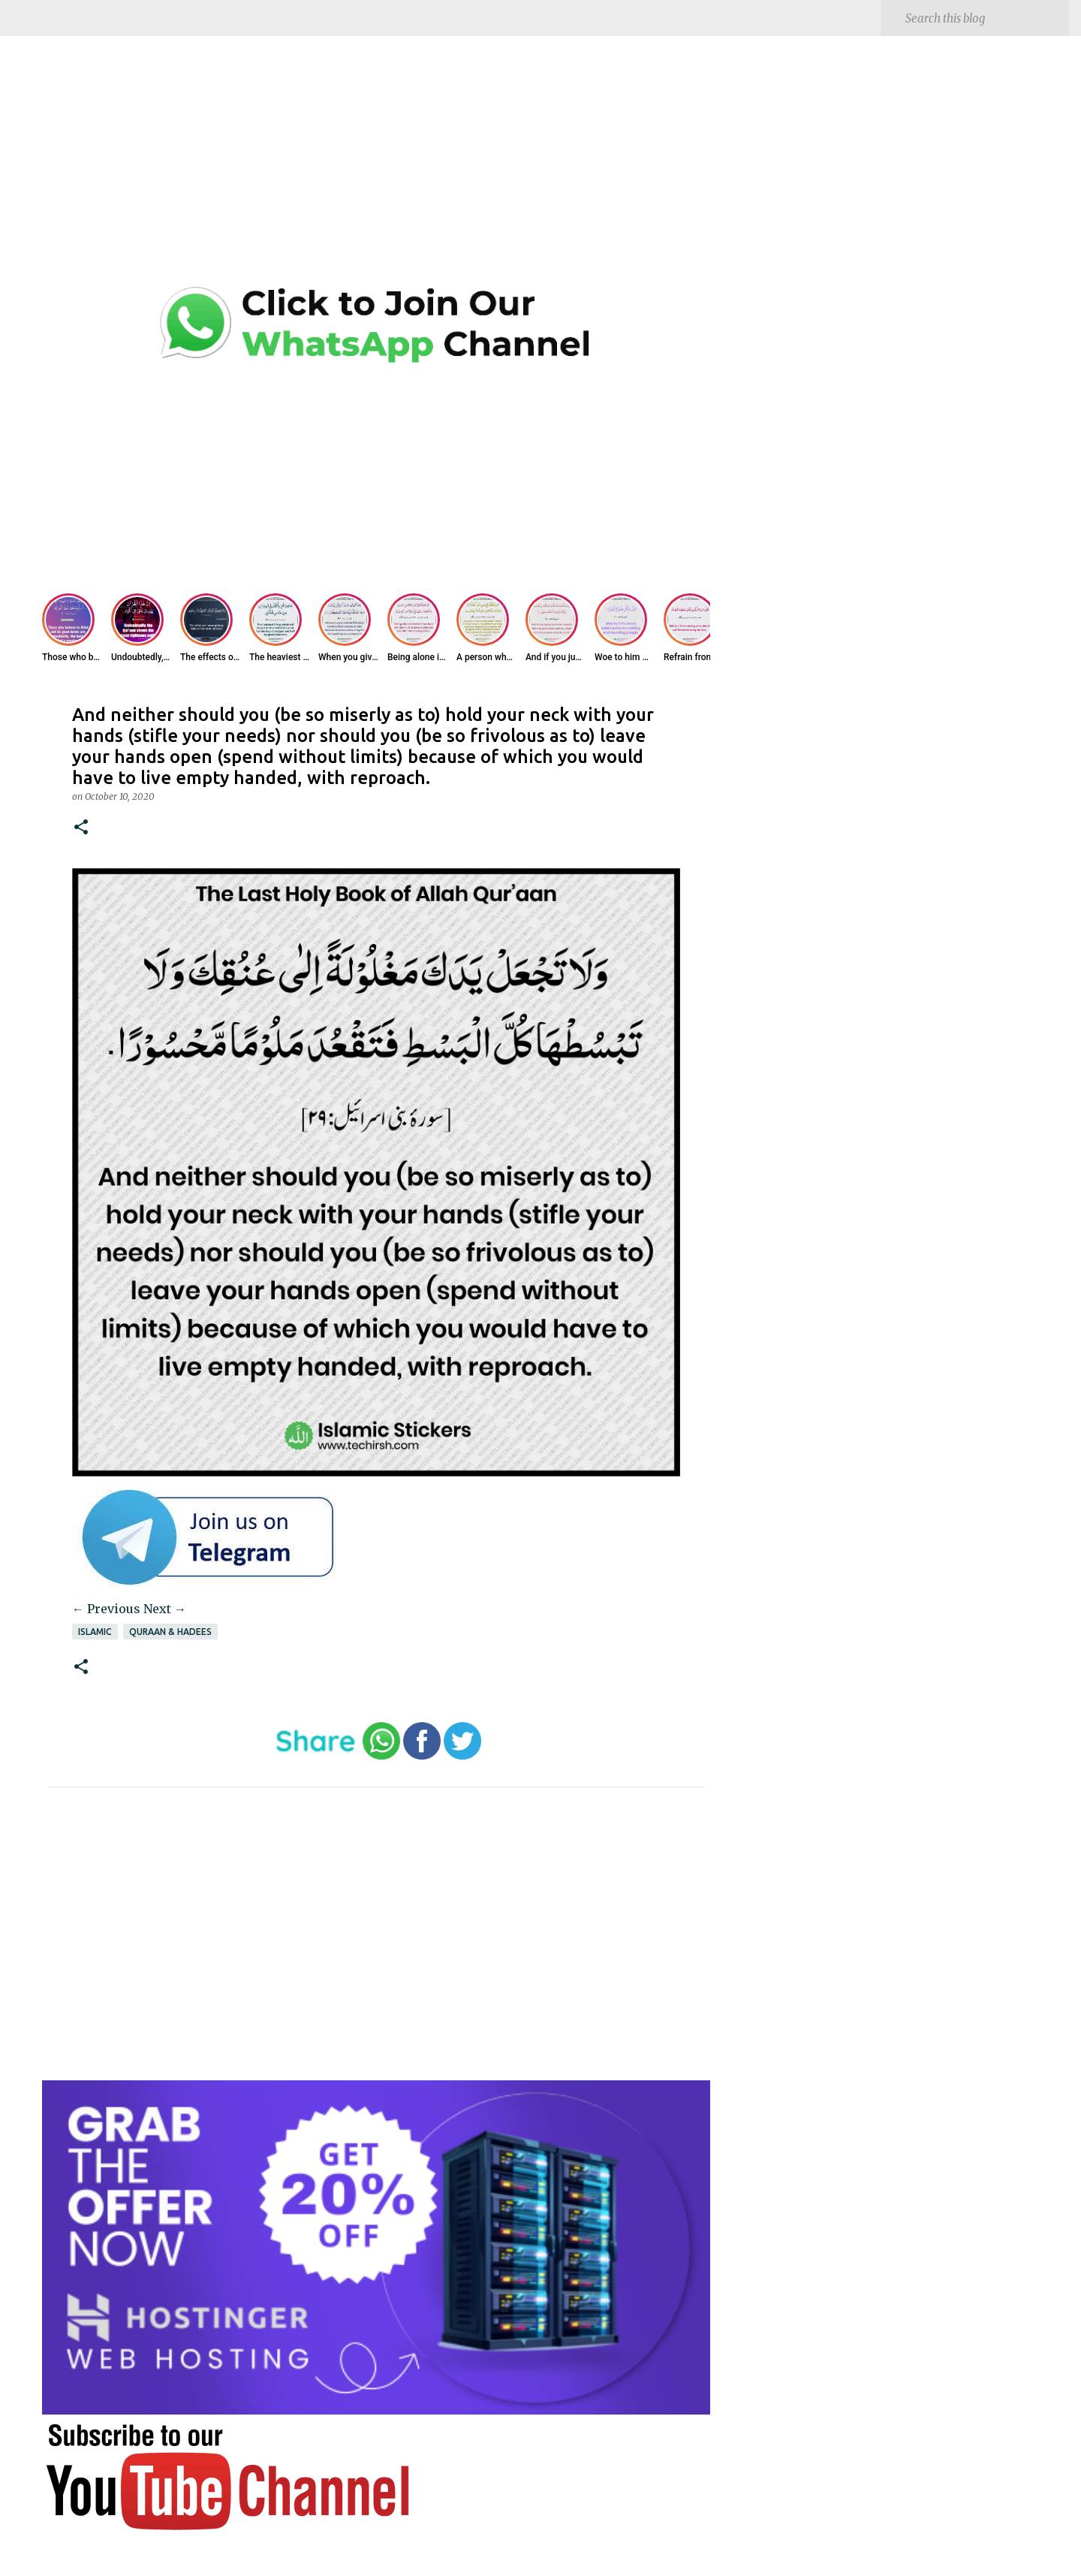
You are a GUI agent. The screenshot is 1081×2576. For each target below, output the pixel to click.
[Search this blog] (984, 18)
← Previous (106, 1608)
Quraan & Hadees (170, 1631)
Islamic (95, 1631)
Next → (164, 1608)
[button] (81, 828)
